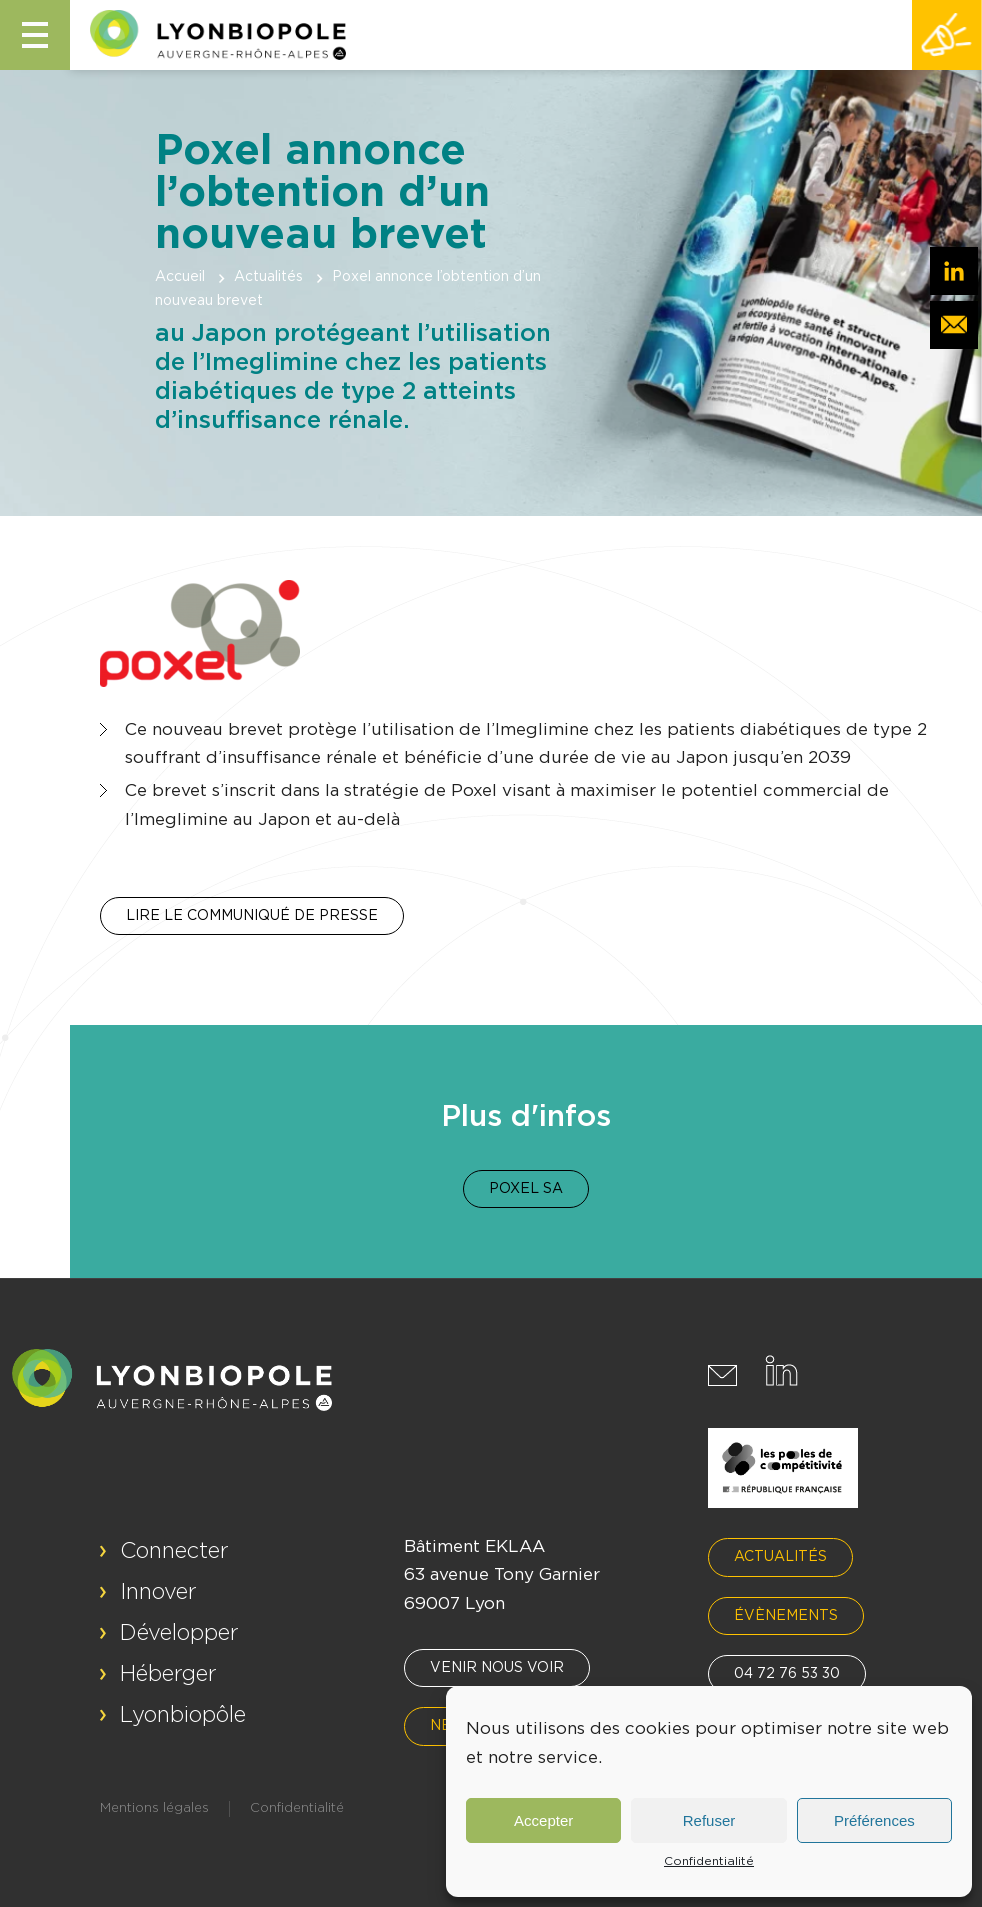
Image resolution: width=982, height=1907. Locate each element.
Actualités (268, 277)
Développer (179, 1633)
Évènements (786, 1616)
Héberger (168, 1674)
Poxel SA (526, 1189)
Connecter (174, 1551)
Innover (158, 1592)
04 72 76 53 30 (787, 1674)
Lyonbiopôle (183, 1715)
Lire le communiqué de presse (252, 916)
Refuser (709, 1820)
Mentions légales (154, 1808)
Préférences (874, 1820)
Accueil (180, 277)
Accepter (543, 1820)
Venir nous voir (497, 1668)
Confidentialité (709, 1861)
